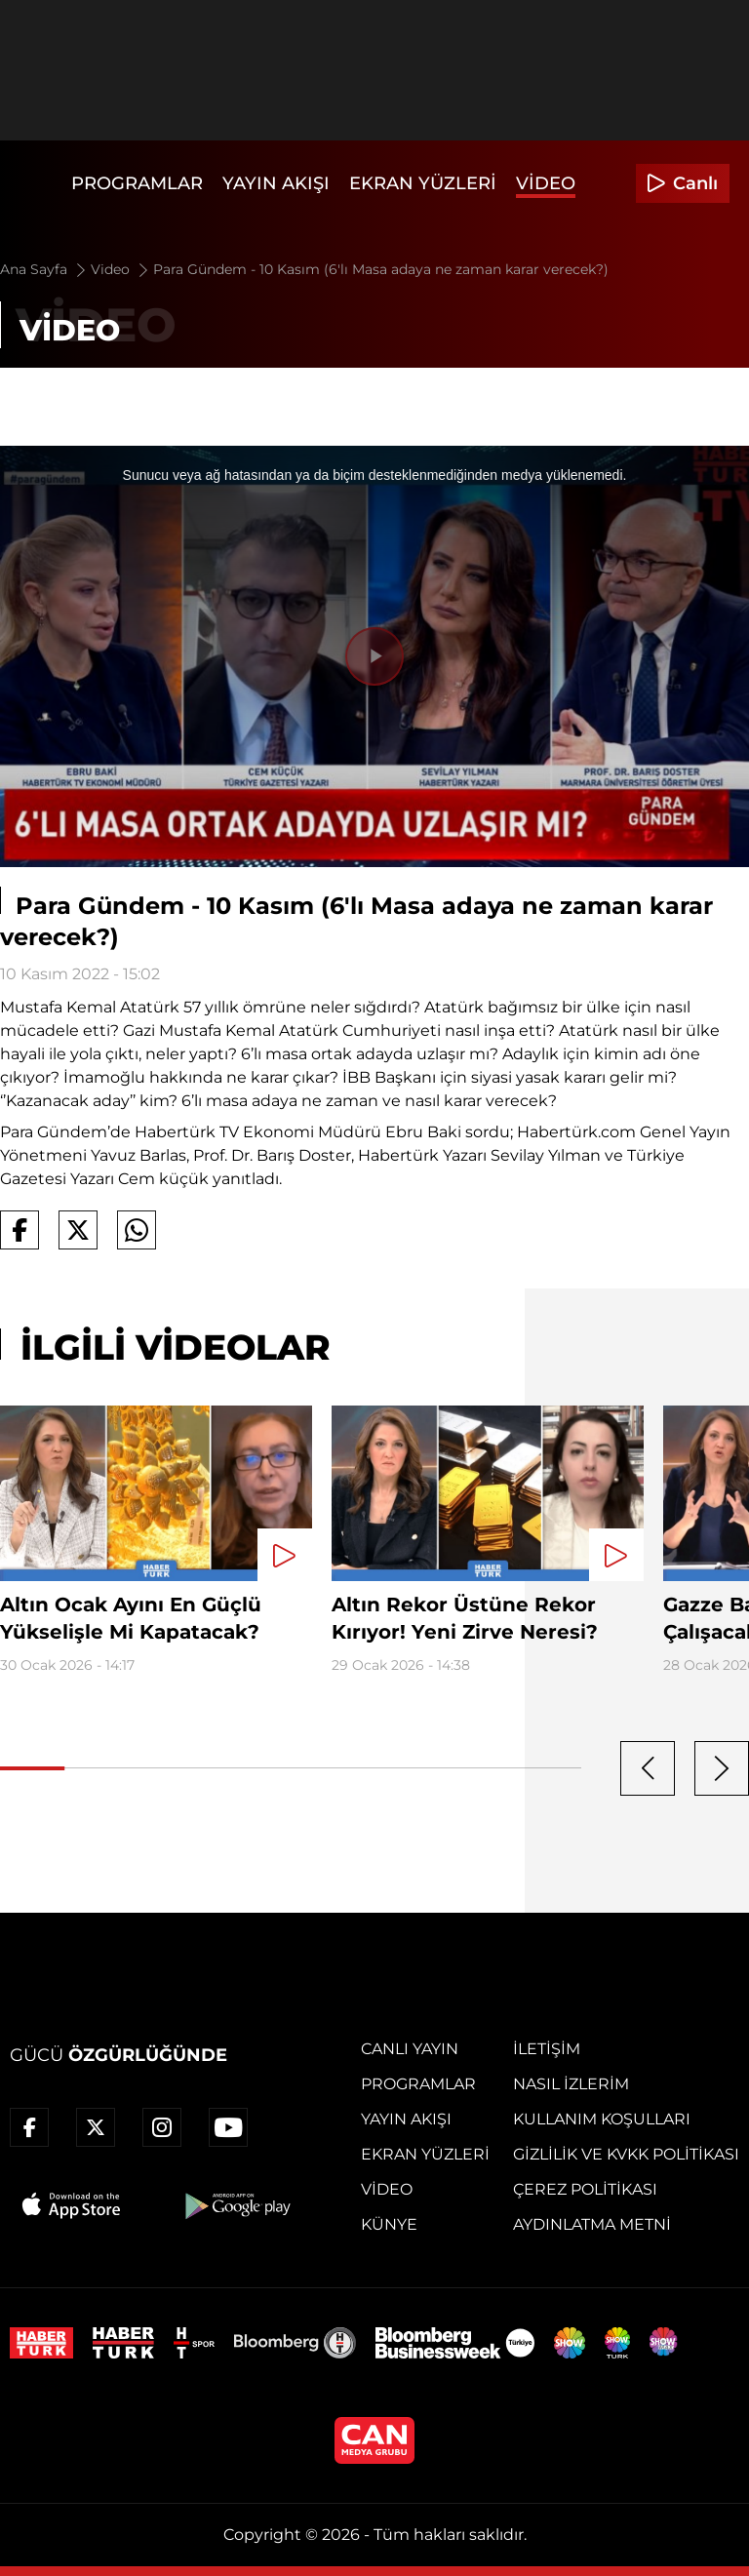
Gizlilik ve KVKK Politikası (626, 2154)
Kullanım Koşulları (601, 2119)
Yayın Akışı (276, 183)
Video (545, 183)
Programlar (137, 183)
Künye (389, 2224)
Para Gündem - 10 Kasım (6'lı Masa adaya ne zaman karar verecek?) (381, 269)
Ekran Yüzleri (422, 183)
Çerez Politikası (585, 2189)
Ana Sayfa (44, 269)
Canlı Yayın (409, 2049)
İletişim (546, 2049)
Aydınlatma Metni (592, 2224)
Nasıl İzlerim (571, 2084)
